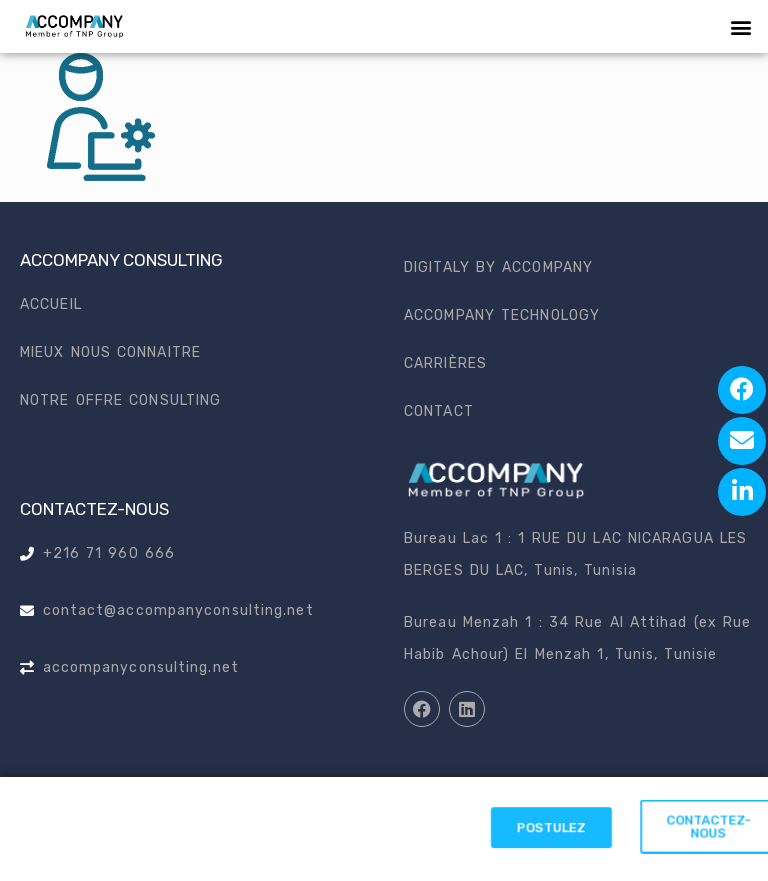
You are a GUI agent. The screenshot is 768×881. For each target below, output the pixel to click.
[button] (741, 26)
